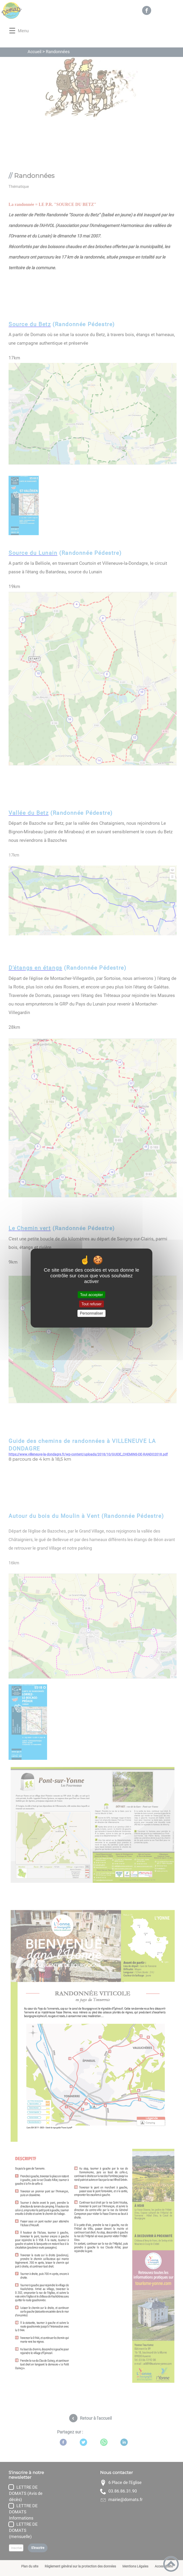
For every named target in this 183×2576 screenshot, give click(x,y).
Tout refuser (91, 1304)
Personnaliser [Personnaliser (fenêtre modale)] (91, 1313)
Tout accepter (91, 1295)
